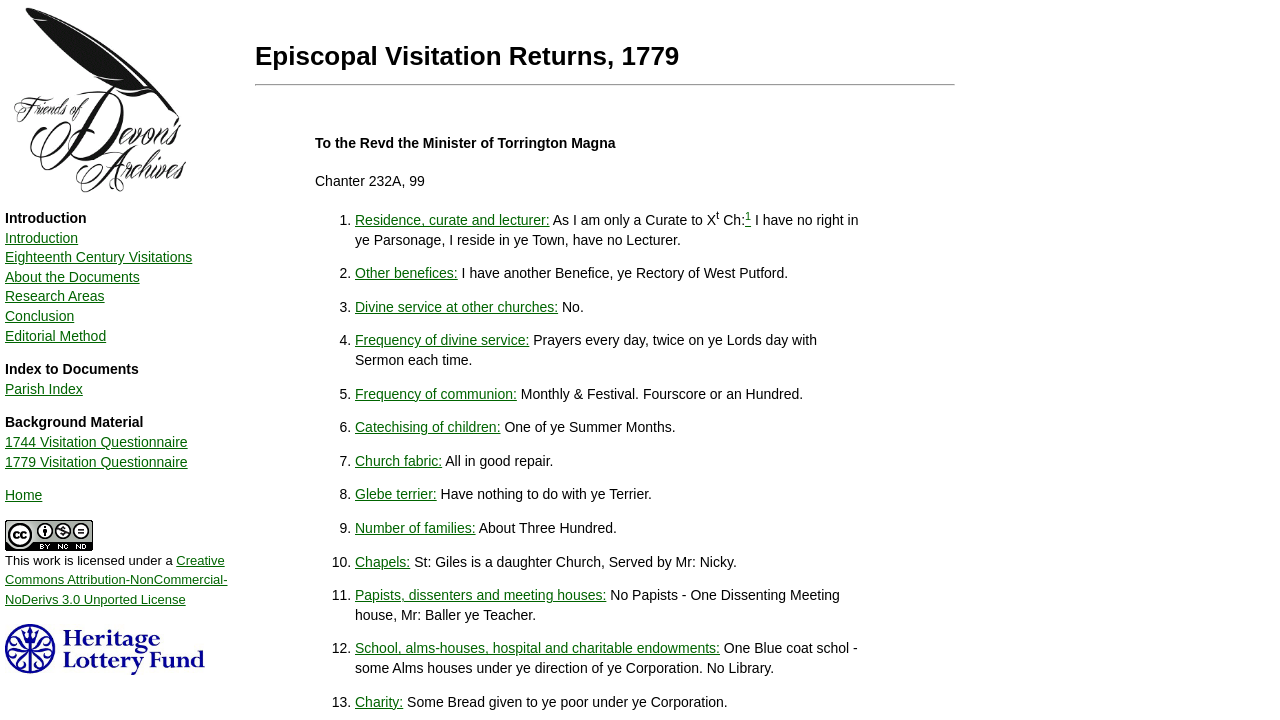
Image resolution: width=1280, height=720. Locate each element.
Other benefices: (406, 273)
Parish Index (44, 389)
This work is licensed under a (116, 573)
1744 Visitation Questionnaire (96, 442)
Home (23, 495)
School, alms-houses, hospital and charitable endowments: (537, 648)
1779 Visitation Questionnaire (96, 462)
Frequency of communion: (436, 394)
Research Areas (55, 296)
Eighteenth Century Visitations (98, 257)
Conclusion (39, 316)
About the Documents (72, 277)
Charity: (379, 702)
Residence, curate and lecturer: (452, 220)
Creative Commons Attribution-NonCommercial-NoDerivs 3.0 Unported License (116, 580)
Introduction (41, 238)
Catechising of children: (428, 427)
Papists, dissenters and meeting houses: (480, 595)
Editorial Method (55, 336)
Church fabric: (398, 461)
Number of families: (415, 528)
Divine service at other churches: (456, 307)
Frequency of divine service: (442, 340)
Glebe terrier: (396, 494)
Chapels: (382, 562)
